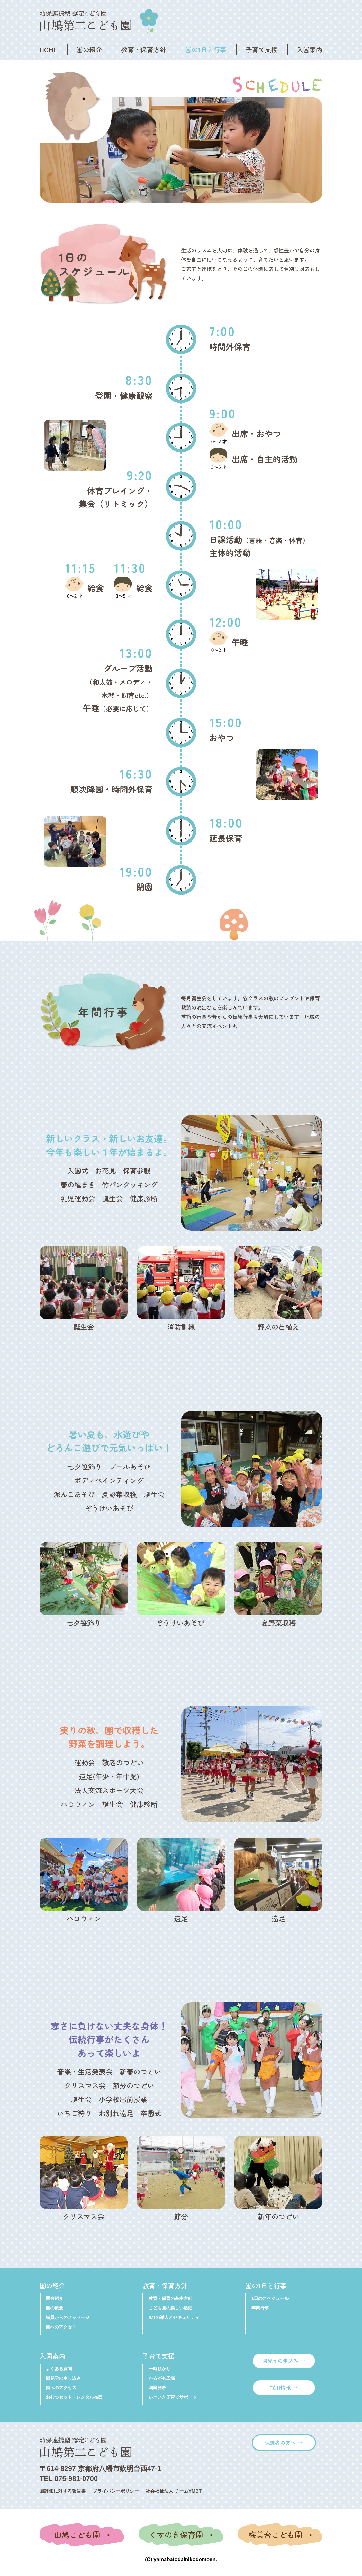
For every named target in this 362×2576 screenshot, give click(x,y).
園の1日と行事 (206, 49)
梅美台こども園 (275, 2534)
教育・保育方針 (143, 49)
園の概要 (54, 2308)
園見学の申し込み (63, 2378)
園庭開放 (157, 2387)
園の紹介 (89, 49)
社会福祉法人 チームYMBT (174, 2491)
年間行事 (260, 2308)
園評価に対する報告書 (63, 2491)
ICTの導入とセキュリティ (174, 2317)
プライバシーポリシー (116, 2491)
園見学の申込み (280, 2360)
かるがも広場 (162, 2378)
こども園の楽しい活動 (170, 2308)
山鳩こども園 (77, 2534)
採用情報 (280, 2387)
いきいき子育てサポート (173, 2397)
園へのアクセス (61, 2327)
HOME (48, 49)
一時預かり (159, 2368)
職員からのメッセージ (67, 2317)
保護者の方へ (280, 2442)
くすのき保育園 (176, 2534)
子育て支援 (262, 49)
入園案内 (309, 49)
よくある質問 (59, 2368)
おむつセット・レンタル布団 (74, 2397)
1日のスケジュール (270, 2298)
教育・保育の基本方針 (170, 2298)
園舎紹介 (54, 2298)
